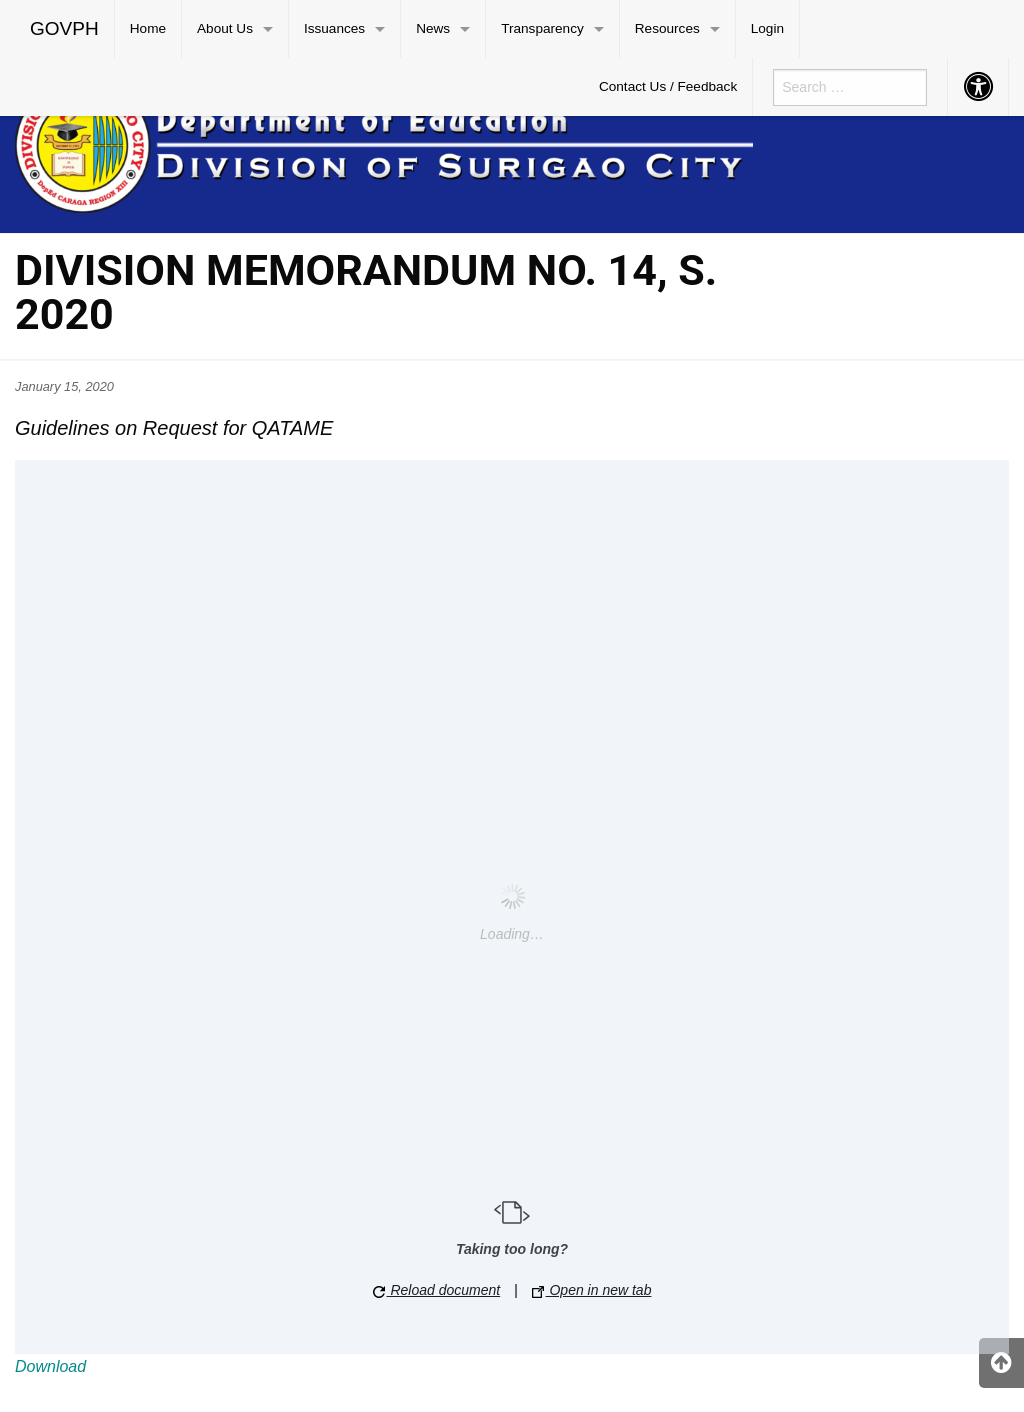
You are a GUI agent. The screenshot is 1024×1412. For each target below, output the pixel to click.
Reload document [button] (437, 1290)
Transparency (542, 28)
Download (50, 1366)
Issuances (334, 28)
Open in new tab (592, 1290)
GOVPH (64, 28)
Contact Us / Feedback (668, 86)
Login (767, 28)
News (433, 28)
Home (148, 28)
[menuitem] (65, 29)
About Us (225, 28)
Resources (667, 28)
